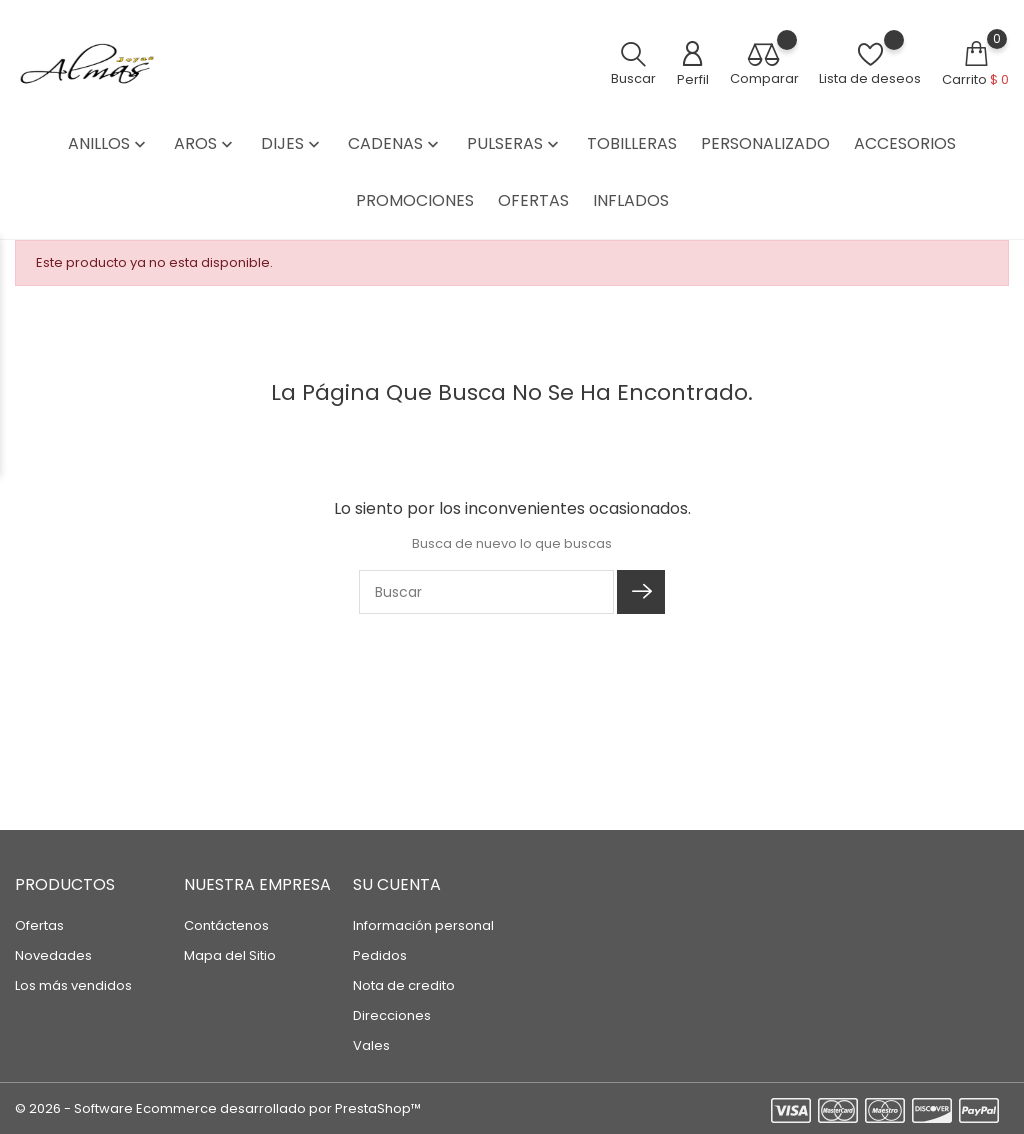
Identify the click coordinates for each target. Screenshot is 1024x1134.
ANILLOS (109, 143)
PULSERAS (515, 143)
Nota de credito (404, 985)
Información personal (423, 925)
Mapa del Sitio (230, 955)
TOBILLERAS (632, 143)
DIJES (292, 143)
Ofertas (39, 925)
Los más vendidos (73, 985)
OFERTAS (533, 200)
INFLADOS (631, 200)
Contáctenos (226, 925)
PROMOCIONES (415, 200)
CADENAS (395, 143)
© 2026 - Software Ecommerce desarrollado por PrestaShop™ (218, 1108)
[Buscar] (486, 592)
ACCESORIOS (905, 143)
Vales (371, 1045)
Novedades (53, 955)
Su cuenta (397, 884)
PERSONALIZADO (765, 143)
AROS (205, 143)
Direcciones (392, 1015)
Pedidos (380, 955)
